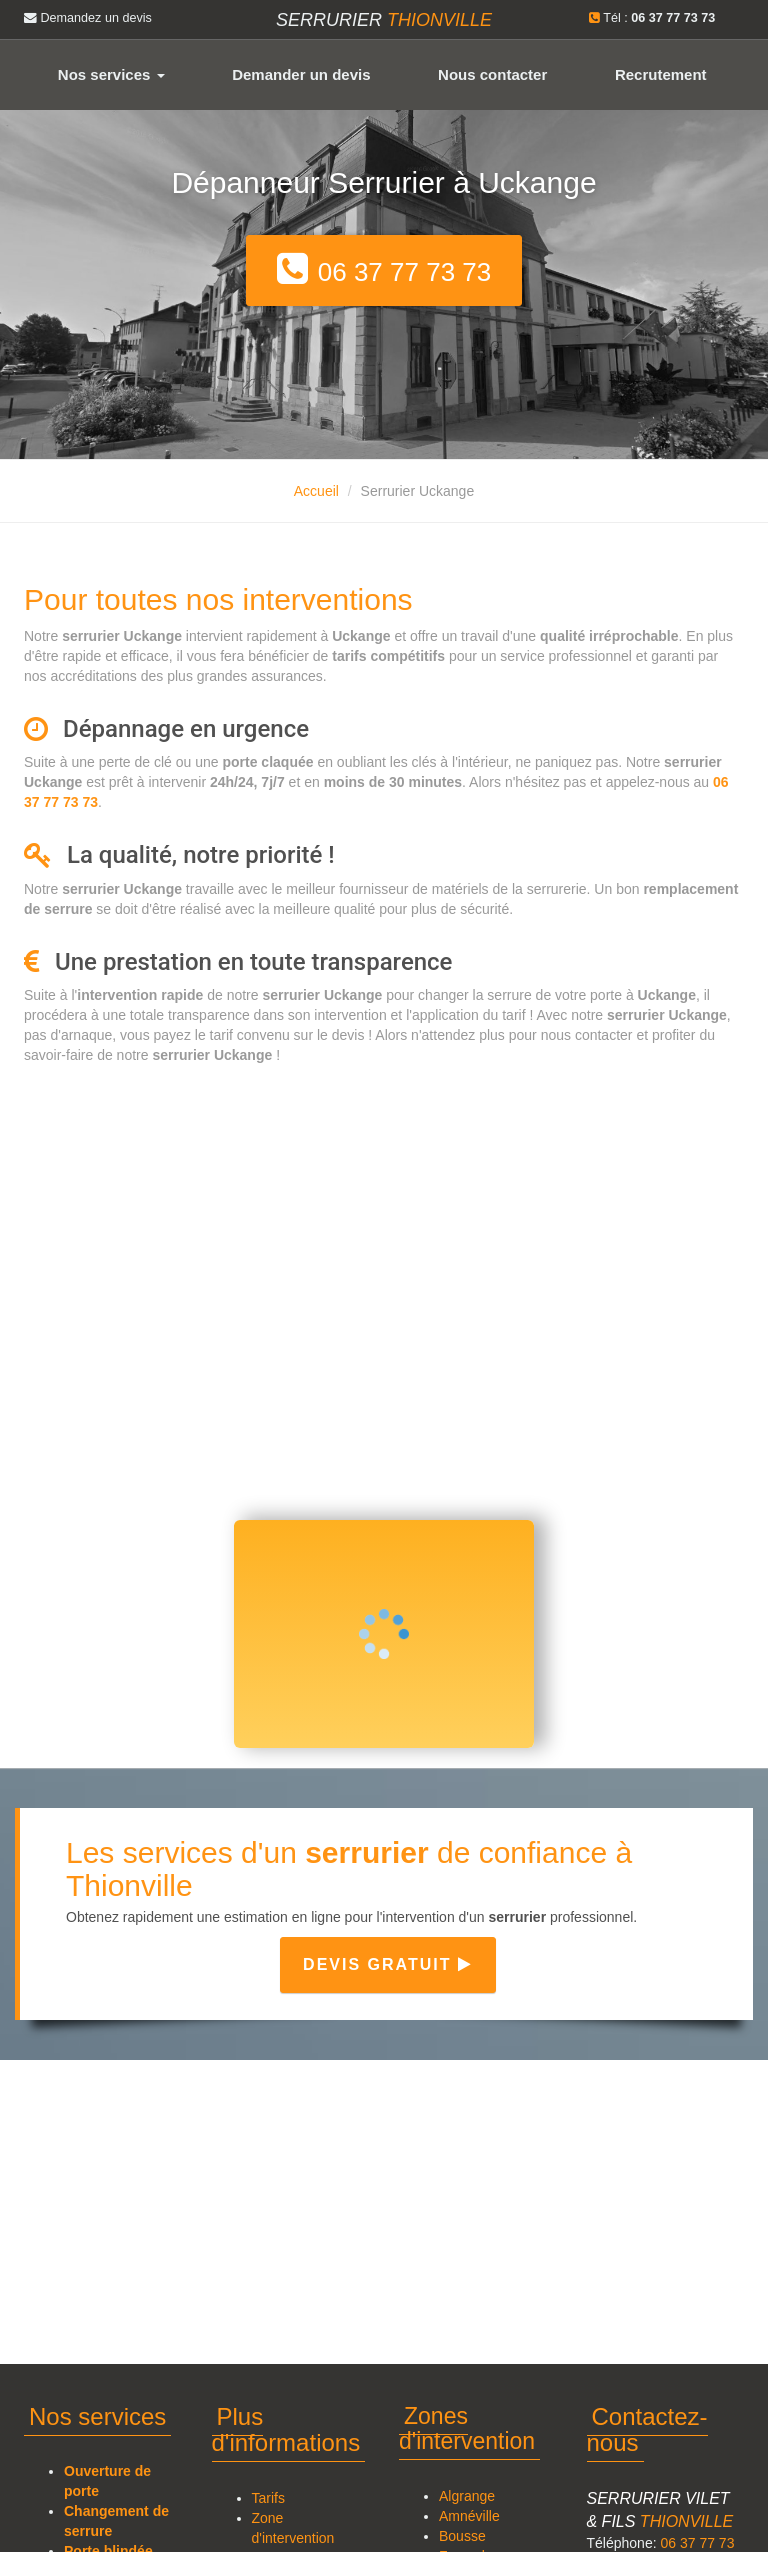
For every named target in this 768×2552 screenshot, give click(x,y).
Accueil (316, 491)
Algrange (467, 2496)
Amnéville (469, 2516)
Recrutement (661, 74)
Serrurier (384, 20)
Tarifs (268, 2498)
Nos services (111, 74)
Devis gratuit (388, 1964)
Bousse (462, 2536)
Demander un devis (301, 74)
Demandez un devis (88, 18)
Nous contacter (492, 74)
